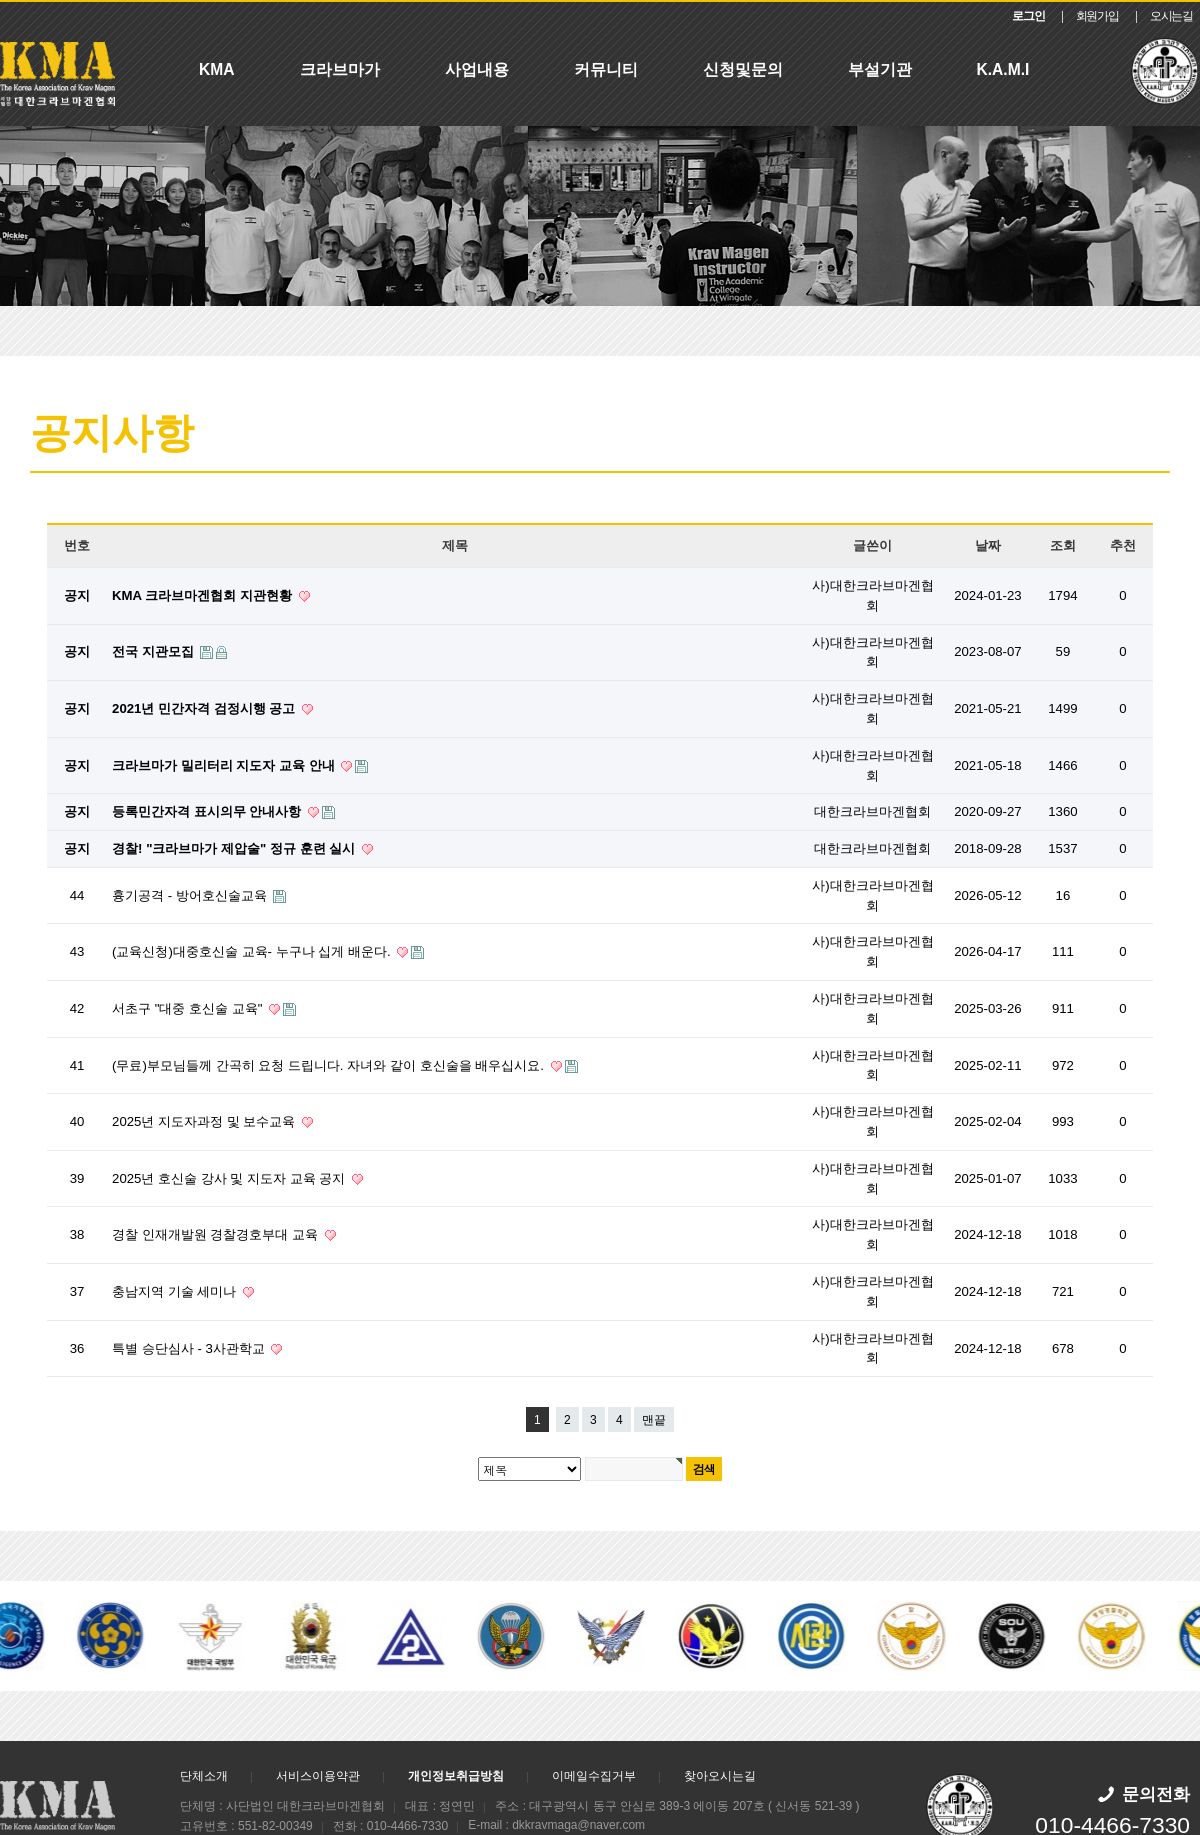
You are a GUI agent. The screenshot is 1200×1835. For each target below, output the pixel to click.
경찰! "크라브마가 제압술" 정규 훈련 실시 (235, 848)
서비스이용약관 (318, 1776)
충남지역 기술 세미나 (176, 1291)
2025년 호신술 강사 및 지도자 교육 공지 (230, 1178)
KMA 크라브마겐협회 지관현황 (204, 595)
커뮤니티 (606, 69)
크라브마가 (340, 69)
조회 (1063, 545)
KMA (217, 69)
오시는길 (1171, 16)
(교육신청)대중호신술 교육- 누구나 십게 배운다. (253, 951)
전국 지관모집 (154, 651)
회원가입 (1097, 16)
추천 (1123, 545)
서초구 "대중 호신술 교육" (189, 1008)
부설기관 (880, 69)
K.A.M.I (1003, 69)
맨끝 (654, 1420)
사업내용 (477, 69)
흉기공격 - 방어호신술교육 (191, 895)
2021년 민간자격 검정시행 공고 (205, 708)
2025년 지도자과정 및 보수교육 (205, 1121)
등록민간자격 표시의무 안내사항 (208, 811)
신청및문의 (743, 69)
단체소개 (204, 1776)
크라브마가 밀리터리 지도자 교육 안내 (225, 765)
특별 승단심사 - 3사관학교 (190, 1348)
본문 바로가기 (0, 2)
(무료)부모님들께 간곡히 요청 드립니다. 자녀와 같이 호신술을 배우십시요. (329, 1065)
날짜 (988, 545)
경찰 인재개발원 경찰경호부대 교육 (217, 1234)
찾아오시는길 (720, 1776)
